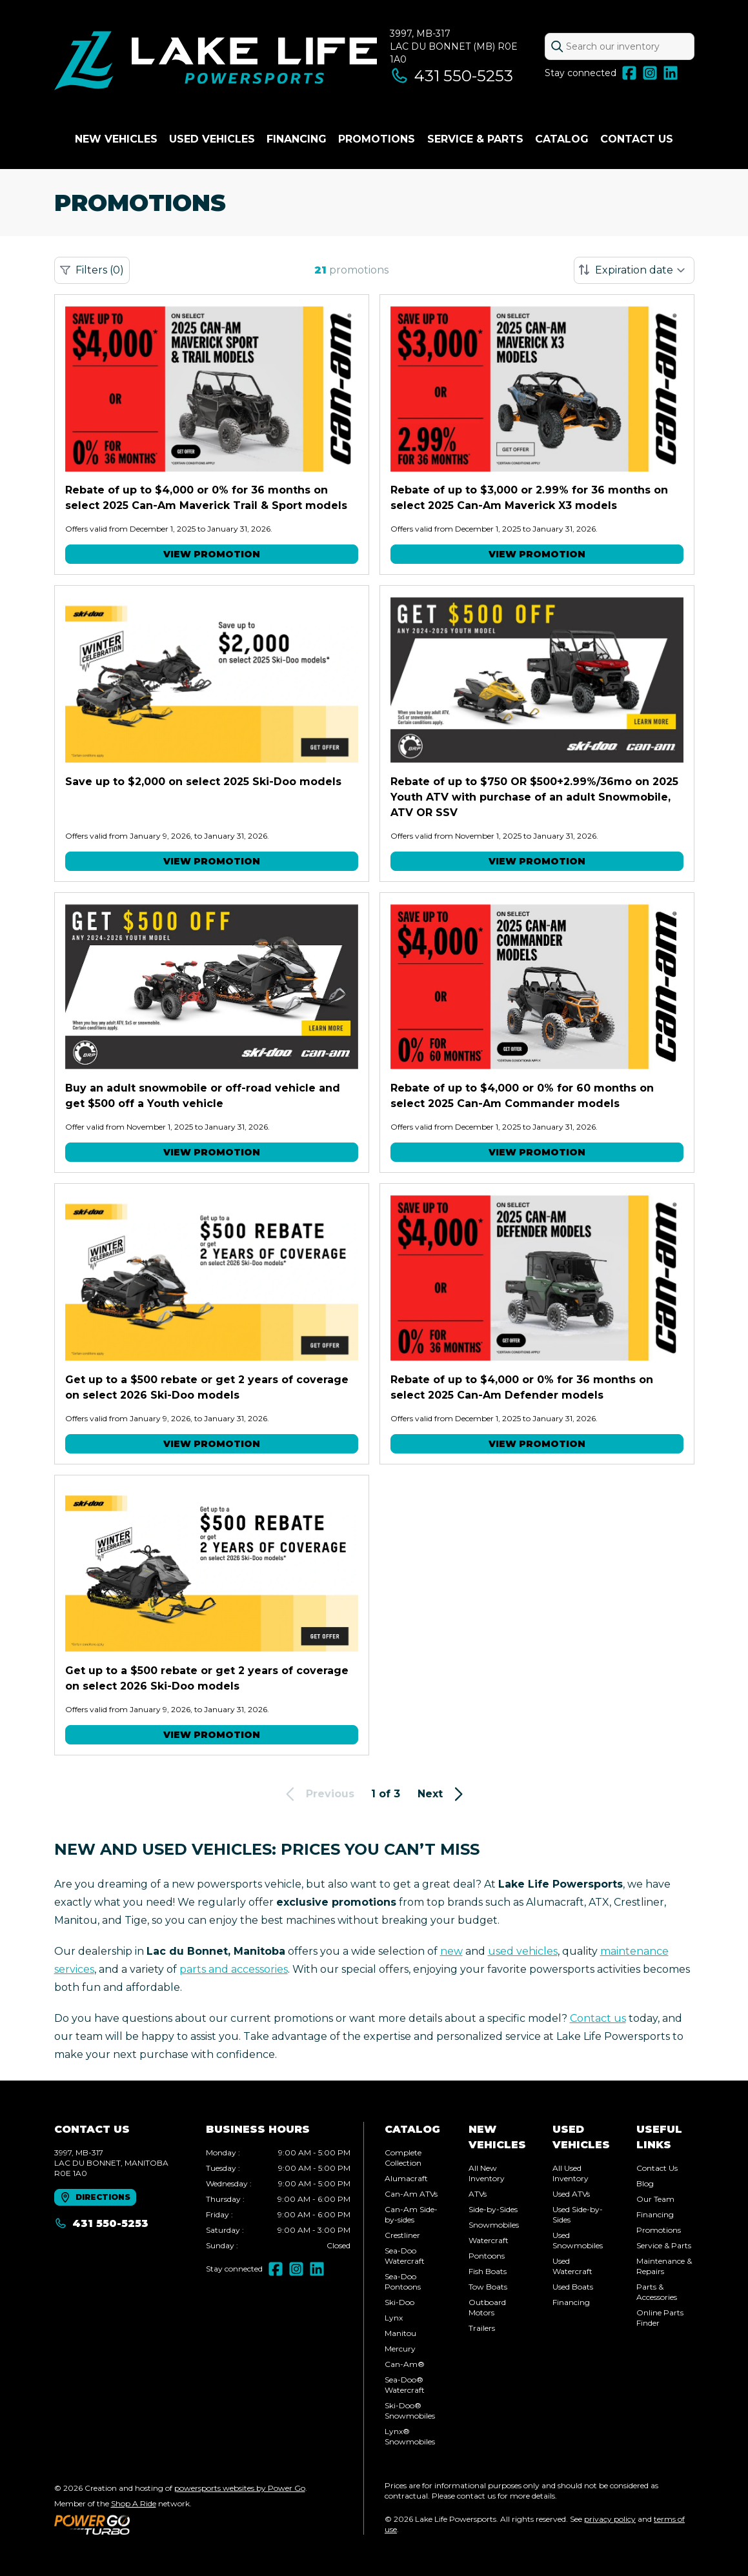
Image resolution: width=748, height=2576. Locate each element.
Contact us (598, 2018)
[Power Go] (180, 2524)
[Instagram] (650, 73)
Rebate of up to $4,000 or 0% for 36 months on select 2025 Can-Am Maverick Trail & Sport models (206, 498)
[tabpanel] (278, 2199)
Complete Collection (403, 2158)
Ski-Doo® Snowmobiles (410, 2411)
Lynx (394, 2317)
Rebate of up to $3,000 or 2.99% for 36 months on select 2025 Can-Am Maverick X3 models (529, 498)
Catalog (562, 139)
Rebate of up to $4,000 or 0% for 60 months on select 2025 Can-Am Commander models (522, 1096)
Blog (645, 2183)
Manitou (400, 2333)
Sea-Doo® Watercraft (405, 2385)
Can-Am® (405, 2364)
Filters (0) (92, 270)
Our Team (655, 2199)
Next (442, 1794)
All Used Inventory (570, 2173)
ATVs (478, 2194)
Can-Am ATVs (411, 2194)
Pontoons (487, 2256)
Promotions (376, 139)
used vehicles (523, 1951)
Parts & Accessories (656, 2292)
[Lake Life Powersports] (215, 62)
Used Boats (572, 2286)
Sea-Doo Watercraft (405, 2256)
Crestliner (402, 2235)
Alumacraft (406, 2178)
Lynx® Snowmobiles (410, 2436)
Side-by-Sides (493, 2209)
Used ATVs (571, 2194)
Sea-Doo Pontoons (403, 2281)
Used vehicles (212, 139)
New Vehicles (116, 139)
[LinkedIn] (670, 73)
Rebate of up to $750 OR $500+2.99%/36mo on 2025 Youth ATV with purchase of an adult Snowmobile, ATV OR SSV (534, 797)
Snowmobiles (494, 2225)
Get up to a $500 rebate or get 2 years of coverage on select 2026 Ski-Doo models (207, 1387)
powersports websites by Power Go (239, 2488)
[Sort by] (634, 270)
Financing (297, 139)
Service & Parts (475, 139)
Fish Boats (488, 2271)
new (451, 1951)
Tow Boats (488, 2286)
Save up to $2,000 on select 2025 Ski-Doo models (203, 781)
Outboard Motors (487, 2307)
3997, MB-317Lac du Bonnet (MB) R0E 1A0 (454, 46)
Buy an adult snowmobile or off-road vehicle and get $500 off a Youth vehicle (202, 1096)
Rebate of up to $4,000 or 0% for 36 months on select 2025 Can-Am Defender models (521, 1387)
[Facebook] (629, 73)
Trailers (482, 2328)
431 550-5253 (451, 75)
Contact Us (636, 139)
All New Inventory (487, 2173)
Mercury (400, 2348)
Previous (317, 1794)
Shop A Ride (133, 2503)
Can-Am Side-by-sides (411, 2214)
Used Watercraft (572, 2266)
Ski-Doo (399, 2302)
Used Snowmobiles (577, 2240)
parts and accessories (233, 1969)
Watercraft (489, 2240)
